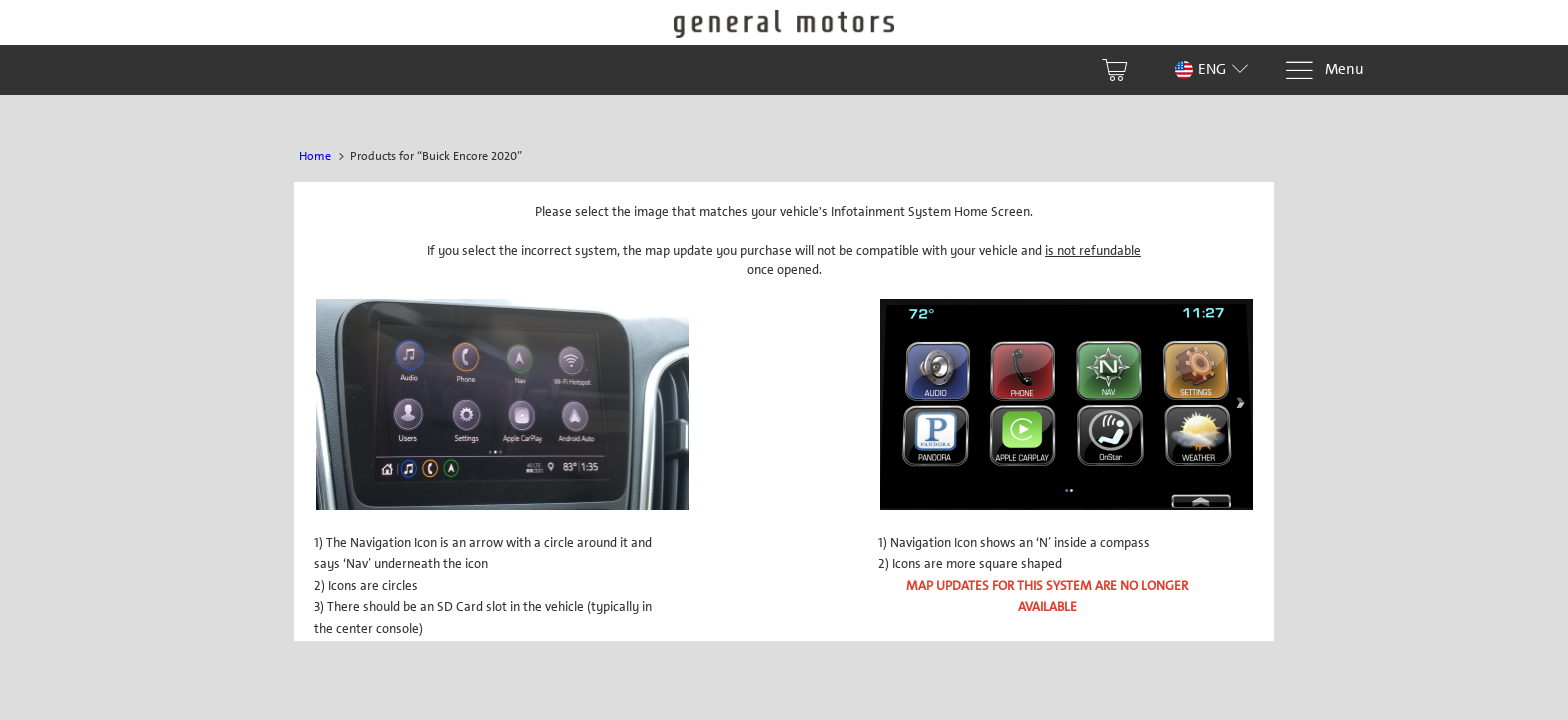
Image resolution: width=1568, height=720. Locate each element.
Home (315, 156)
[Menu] (1324, 70)
